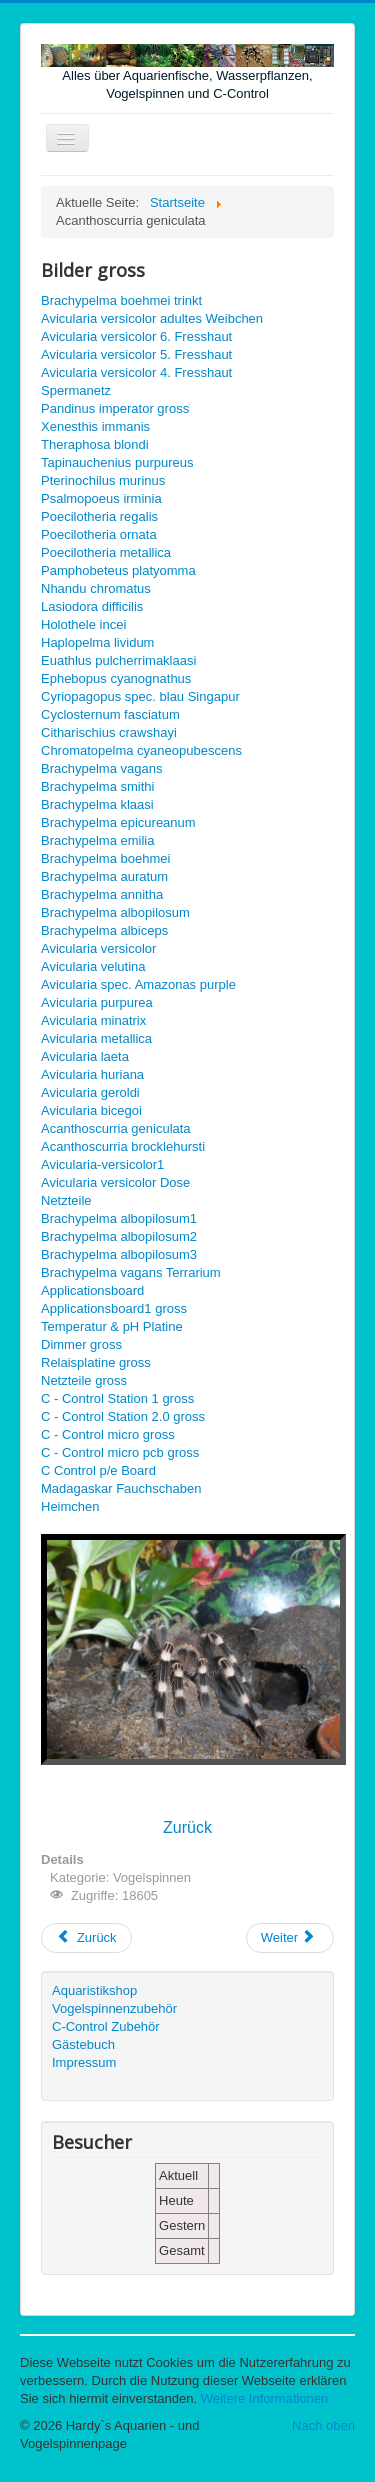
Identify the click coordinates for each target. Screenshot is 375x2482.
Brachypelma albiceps (104, 930)
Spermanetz (76, 390)
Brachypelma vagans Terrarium (131, 1272)
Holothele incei (83, 624)
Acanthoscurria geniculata (116, 1128)
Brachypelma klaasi (97, 804)
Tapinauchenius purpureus (117, 462)
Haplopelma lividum (97, 642)
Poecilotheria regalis (99, 516)
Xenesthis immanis (95, 426)
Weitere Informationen (265, 2398)
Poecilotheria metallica (106, 552)
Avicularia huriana (92, 1074)
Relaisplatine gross (96, 1362)
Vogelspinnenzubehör (114, 2008)
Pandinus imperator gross (115, 408)
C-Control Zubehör (106, 2026)
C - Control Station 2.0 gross (123, 1416)
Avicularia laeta (85, 1056)
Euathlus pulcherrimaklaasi (118, 660)
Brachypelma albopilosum (115, 912)
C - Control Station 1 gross (117, 1398)
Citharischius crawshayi (109, 732)
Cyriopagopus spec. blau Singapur (140, 696)
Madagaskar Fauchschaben (121, 1488)
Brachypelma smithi (97, 786)
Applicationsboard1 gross (114, 1308)
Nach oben (323, 2425)
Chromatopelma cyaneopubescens (141, 750)
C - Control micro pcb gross (120, 1452)
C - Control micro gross (108, 1434)
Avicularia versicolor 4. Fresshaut (136, 372)
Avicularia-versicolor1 (102, 1164)
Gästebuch (83, 2044)
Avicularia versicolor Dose (115, 1182)
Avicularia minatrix (93, 1020)
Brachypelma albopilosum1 (119, 1218)
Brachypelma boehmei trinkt (121, 300)
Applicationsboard (92, 1290)
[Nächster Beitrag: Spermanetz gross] (290, 1938)
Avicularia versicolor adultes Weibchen (152, 318)
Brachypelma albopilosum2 (119, 1236)
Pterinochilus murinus (103, 480)
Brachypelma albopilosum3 (119, 1254)
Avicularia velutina (93, 966)
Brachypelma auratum (104, 876)
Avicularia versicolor (98, 948)
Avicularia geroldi (90, 1092)
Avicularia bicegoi (91, 1110)
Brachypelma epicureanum (118, 822)
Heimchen (70, 1506)
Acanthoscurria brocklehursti (123, 1146)
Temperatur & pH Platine (112, 1326)
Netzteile (66, 1200)
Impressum (84, 2062)
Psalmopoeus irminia (101, 498)
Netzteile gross (84, 1380)
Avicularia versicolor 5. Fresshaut (136, 354)
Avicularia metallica (96, 1038)
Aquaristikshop (94, 1990)
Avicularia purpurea (97, 1002)
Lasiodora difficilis (92, 606)
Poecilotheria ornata (99, 534)
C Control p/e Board (98, 1470)
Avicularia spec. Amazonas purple (138, 984)
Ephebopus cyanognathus (116, 678)
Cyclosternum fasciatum (110, 714)
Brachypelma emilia (97, 840)
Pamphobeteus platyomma (118, 570)
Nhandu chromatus (96, 588)
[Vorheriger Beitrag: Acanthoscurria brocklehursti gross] (86, 1938)
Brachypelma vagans (101, 768)
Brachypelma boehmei (105, 858)
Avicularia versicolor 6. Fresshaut (136, 336)
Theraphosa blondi (95, 444)
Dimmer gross (81, 1344)
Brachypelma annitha (102, 894)
